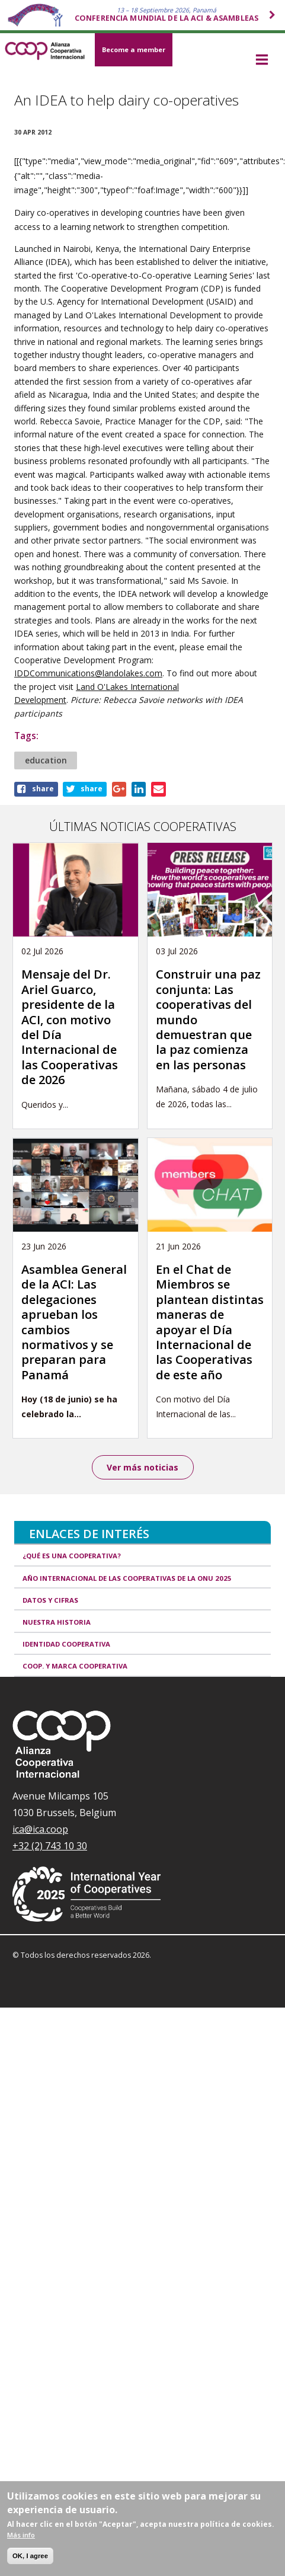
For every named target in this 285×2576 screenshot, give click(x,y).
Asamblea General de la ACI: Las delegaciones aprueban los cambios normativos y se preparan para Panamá (74, 1322)
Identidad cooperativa (66, 1643)
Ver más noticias (142, 1467)
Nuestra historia (57, 1622)
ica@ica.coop (40, 1829)
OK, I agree (30, 2555)
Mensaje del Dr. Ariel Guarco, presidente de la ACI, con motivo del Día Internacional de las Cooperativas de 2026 (69, 1027)
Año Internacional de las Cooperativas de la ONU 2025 (127, 1578)
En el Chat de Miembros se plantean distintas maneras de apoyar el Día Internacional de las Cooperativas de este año (210, 1322)
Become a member (133, 49)
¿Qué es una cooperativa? (72, 1555)
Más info (21, 2534)
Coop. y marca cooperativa (75, 1665)
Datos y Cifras (50, 1600)
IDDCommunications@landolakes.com (88, 673)
